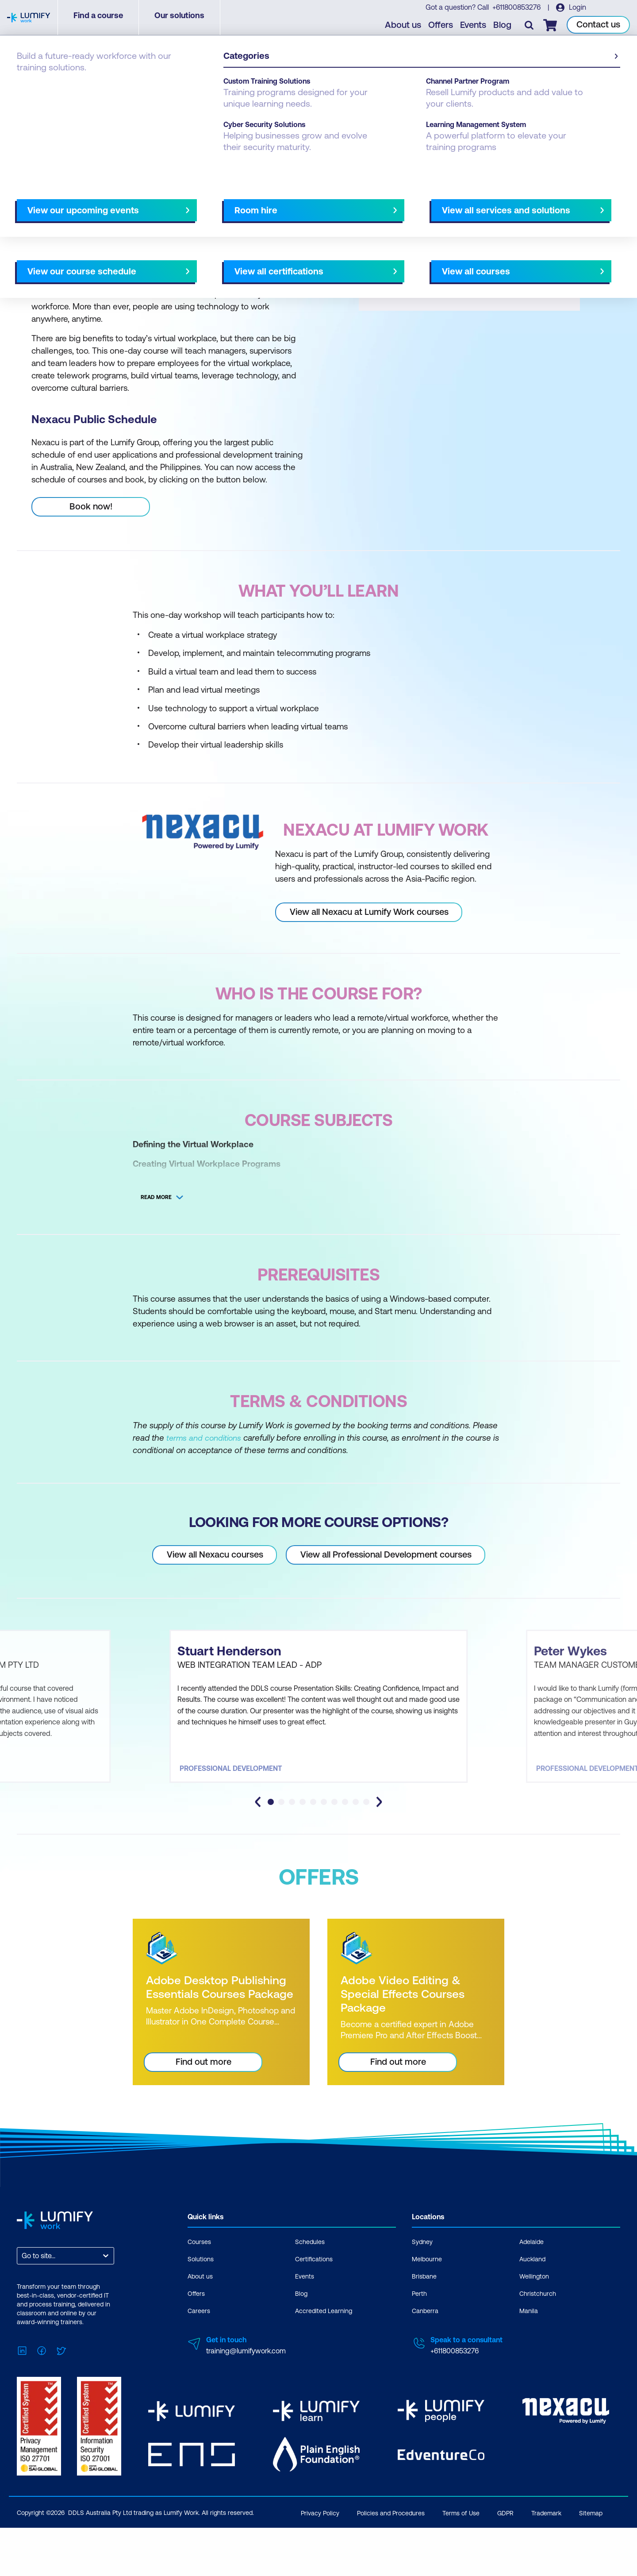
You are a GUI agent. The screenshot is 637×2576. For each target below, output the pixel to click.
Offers (442, 27)
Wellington (534, 2336)
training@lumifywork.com (246, 2410)
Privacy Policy (320, 2567)
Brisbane (424, 2336)
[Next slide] (311, 206)
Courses (30, 89)
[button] (165, 202)
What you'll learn (136, 206)
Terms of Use (461, 2567)
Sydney (422, 2301)
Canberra (425, 2370)
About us (405, 27)
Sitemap (590, 2567)
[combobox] (22, 2315)
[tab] (271, 1862)
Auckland (532, 2318)
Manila (528, 2370)
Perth (419, 2353)
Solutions (201, 2318)
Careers (199, 2370)
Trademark (546, 2567)
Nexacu (66, 89)
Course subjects (202, 206)
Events (475, 27)
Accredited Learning (323, 2370)
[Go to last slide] (258, 1861)
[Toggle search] (531, 27)
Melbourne (427, 2318)
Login (577, 9)
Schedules (310, 2301)
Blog (504, 27)
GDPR (505, 2567)
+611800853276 (517, 9)
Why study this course (62, 206)
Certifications (314, 2318)
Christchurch (537, 2353)
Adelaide (531, 2301)
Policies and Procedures (391, 2567)
